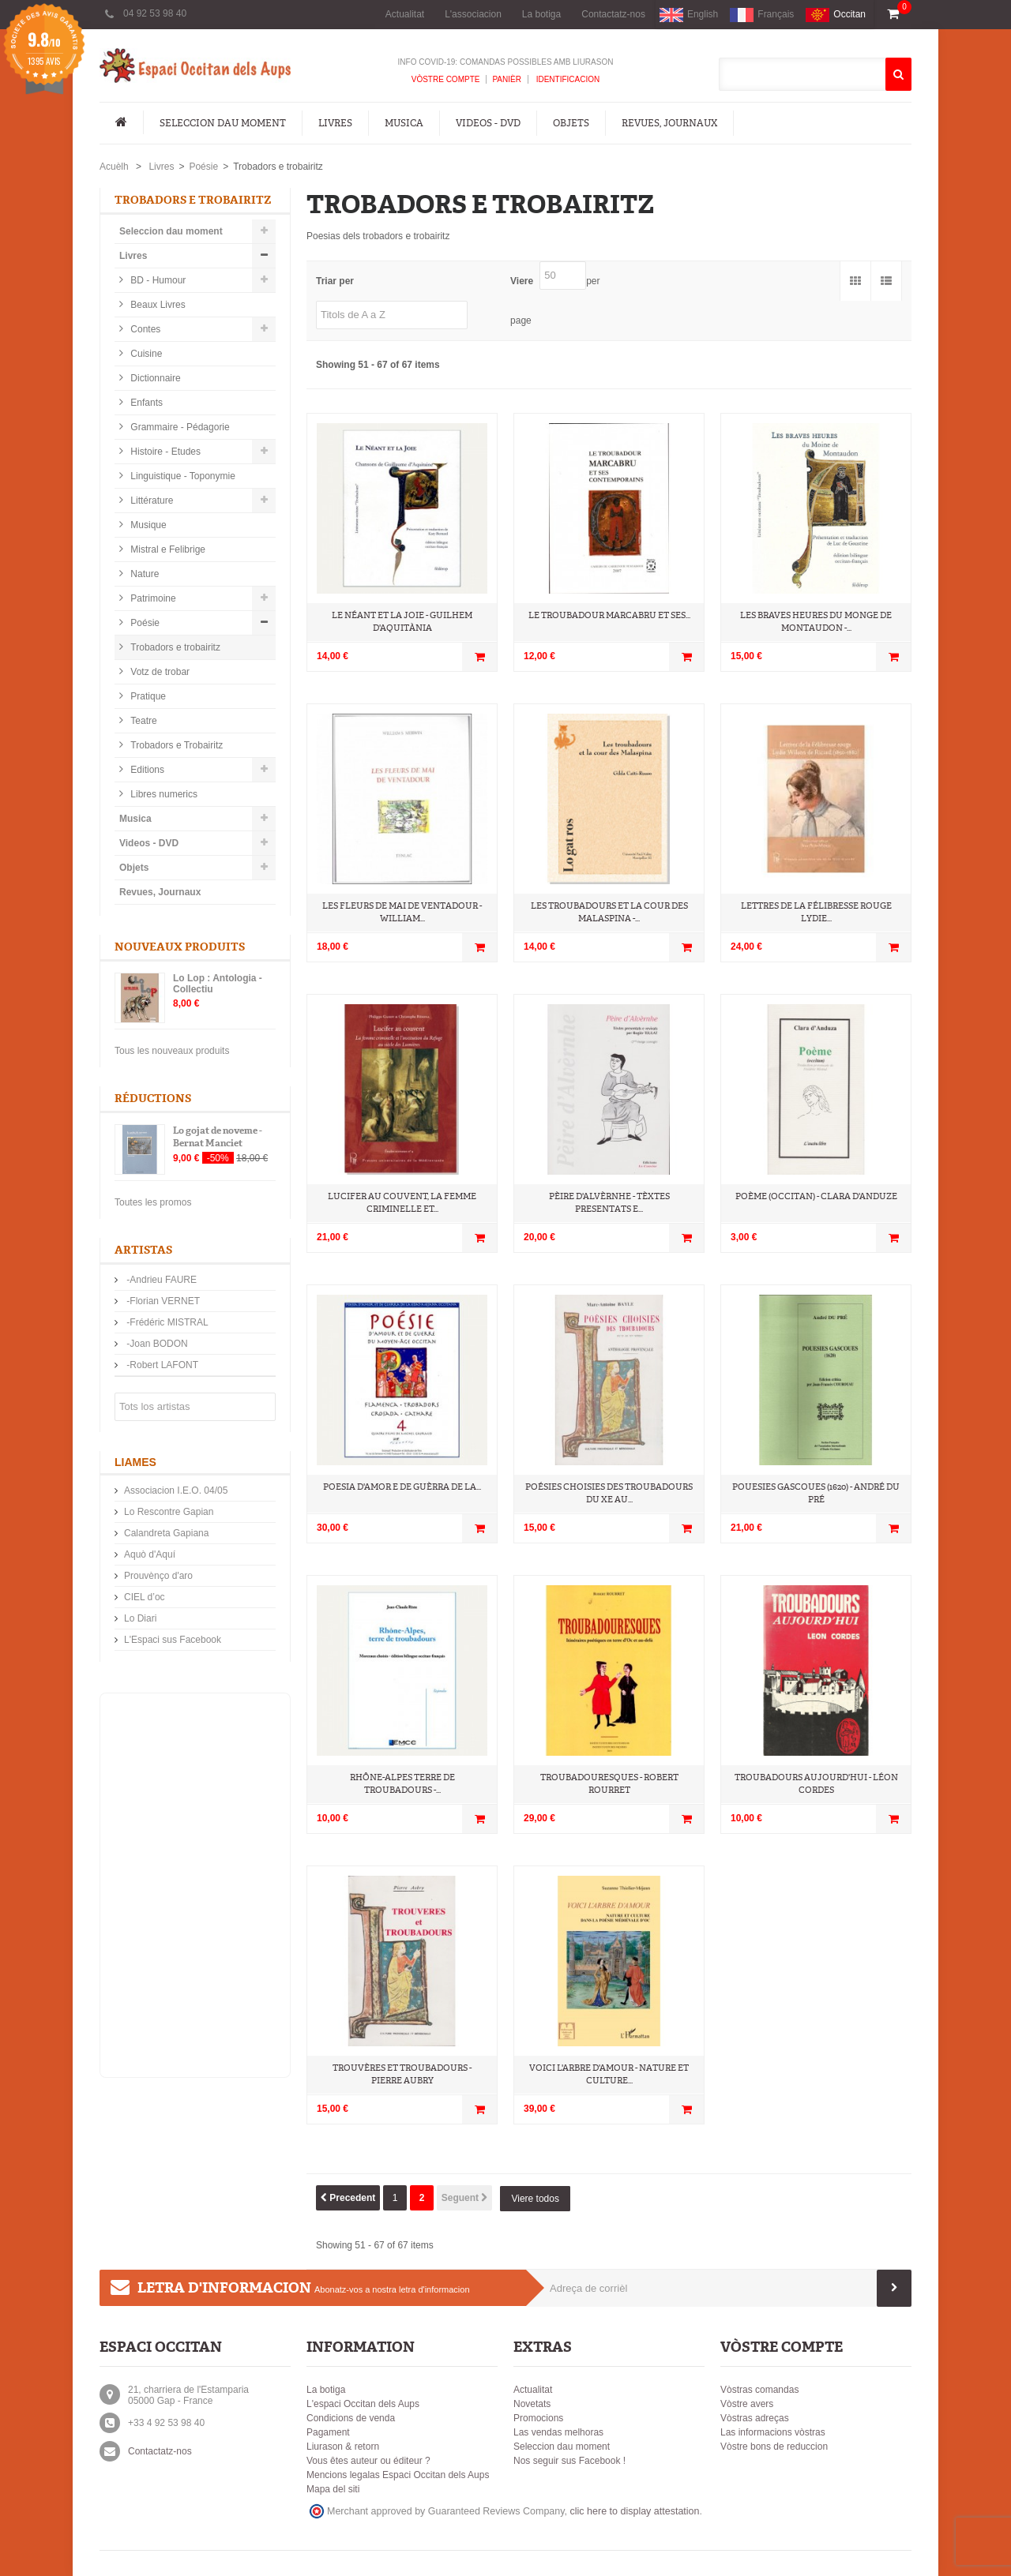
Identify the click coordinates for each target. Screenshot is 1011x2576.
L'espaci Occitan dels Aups (362, 2403)
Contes (144, 329)
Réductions (153, 1098)
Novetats (532, 2403)
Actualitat (404, 14)
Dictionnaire (154, 378)
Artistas (143, 1250)
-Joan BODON (156, 1343)
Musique (147, 525)
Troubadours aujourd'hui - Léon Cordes (816, 1784)
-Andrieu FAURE (160, 1279)
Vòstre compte (446, 79)
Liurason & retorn (342, 2446)
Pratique (147, 696)
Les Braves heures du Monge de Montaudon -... (816, 621)
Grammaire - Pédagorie (179, 427)
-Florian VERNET (162, 1301)
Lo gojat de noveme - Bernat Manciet (217, 1136)
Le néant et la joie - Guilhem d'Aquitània (402, 621)
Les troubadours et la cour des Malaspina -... (609, 912)
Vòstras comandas (759, 2389)
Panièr (506, 79)
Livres (335, 123)
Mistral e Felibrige (166, 549)
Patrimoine (152, 598)
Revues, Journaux (669, 123)
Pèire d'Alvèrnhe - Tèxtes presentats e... (609, 1203)
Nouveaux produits (180, 946)
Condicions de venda (350, 2418)
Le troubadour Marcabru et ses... (609, 615)
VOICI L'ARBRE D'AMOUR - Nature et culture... (609, 2074)
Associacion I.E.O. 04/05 (175, 1490)
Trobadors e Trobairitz (175, 745)
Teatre (142, 720)
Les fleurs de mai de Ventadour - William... (402, 912)
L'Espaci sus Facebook (172, 1639)
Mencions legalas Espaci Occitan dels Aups (397, 2474)
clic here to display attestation (635, 2511)
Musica (404, 123)
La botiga (541, 14)
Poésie (203, 166)
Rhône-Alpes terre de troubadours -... (402, 1784)
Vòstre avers (746, 2403)
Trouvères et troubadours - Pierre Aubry (402, 2074)
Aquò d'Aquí (149, 1554)
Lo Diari (140, 1618)
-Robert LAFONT (161, 1364)
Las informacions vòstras (772, 2432)
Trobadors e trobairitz (174, 647)
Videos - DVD (488, 123)
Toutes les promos (153, 1202)
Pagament (328, 2432)
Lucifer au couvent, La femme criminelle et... (402, 1203)
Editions (146, 769)
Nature (143, 573)
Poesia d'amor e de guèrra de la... (402, 1487)
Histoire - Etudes (164, 451)
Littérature (150, 500)
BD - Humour (157, 280)
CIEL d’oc (144, 1597)
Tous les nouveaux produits (172, 1050)
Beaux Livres (157, 304)
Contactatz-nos (613, 14)
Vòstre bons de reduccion (774, 2446)
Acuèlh (114, 166)
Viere (521, 281)
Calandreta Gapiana (166, 1533)
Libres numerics (162, 794)
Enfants (145, 402)
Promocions (538, 2418)
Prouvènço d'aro (158, 1575)
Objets (571, 123)
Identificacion (566, 79)
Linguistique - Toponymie (181, 476)
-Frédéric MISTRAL (166, 1322)
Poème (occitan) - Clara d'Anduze (816, 1196)
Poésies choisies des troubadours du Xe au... (609, 1493)
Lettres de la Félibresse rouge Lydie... (816, 912)
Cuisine (145, 353)
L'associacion (473, 14)
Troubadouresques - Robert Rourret (609, 1784)
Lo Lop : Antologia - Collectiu (217, 984)
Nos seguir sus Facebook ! (569, 2460)
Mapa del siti (332, 2489)
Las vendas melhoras (558, 2432)
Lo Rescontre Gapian (168, 1511)
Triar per (335, 281)
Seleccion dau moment (223, 123)
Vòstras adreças (754, 2418)
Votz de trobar (159, 671)
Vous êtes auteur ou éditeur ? (368, 2460)
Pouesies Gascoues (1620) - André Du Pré (816, 1493)
